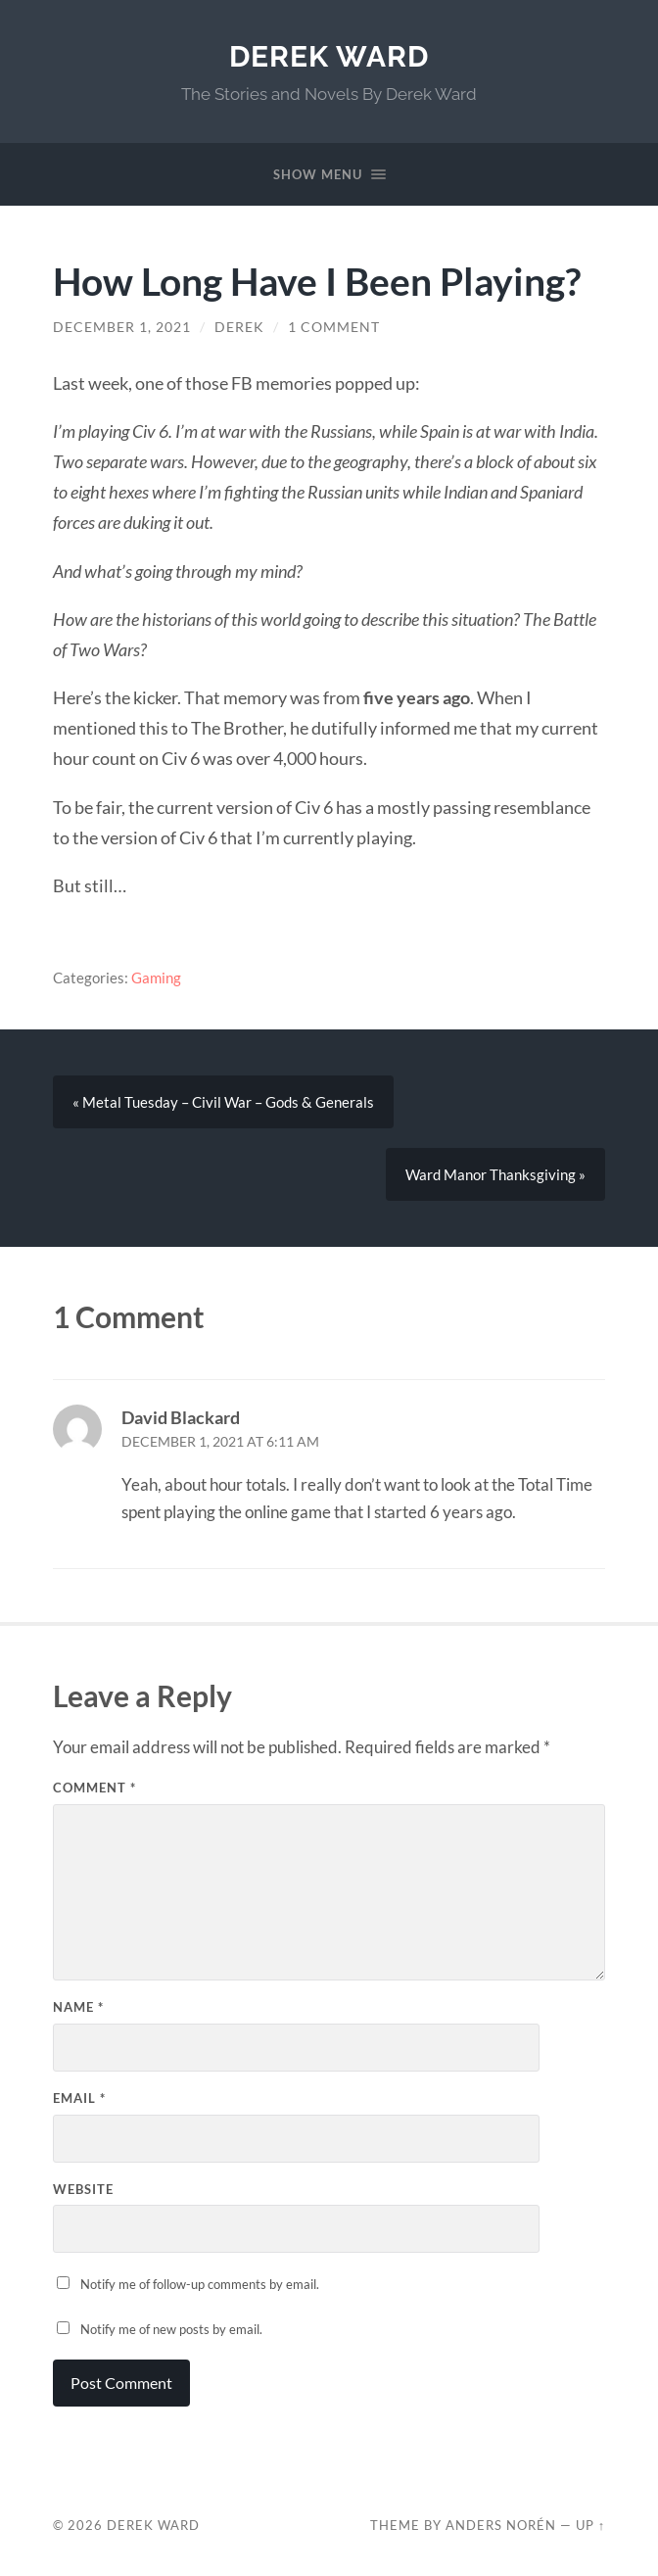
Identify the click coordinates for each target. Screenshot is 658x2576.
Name (78, 2007)
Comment (94, 1787)
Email (79, 2098)
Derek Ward (329, 56)
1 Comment (334, 327)
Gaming (156, 977)
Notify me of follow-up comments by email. (199, 2284)
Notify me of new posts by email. (171, 2329)
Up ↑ (590, 2525)
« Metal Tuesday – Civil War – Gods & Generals (223, 1102)
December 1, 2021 (122, 327)
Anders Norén (501, 2525)
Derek (239, 327)
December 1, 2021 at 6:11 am (220, 1442)
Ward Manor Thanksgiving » (495, 1174)
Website (83, 2189)
